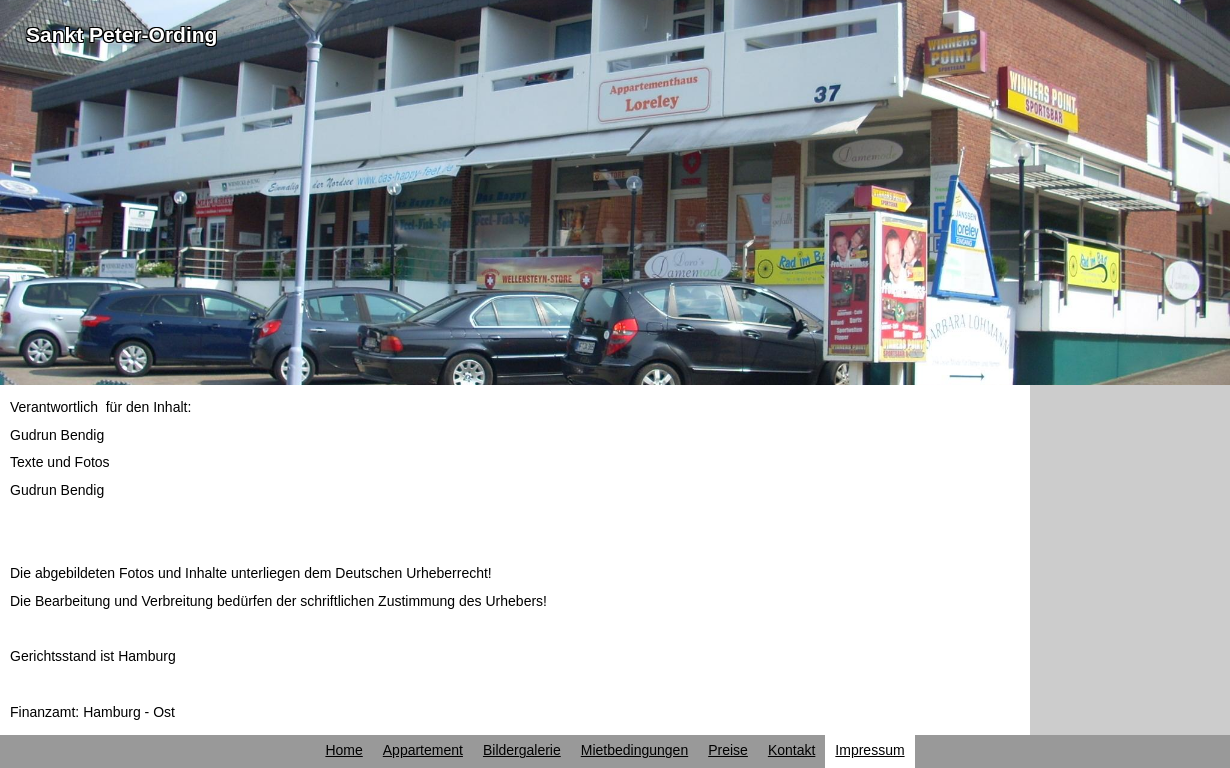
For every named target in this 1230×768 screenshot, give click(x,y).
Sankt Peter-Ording (121, 34)
